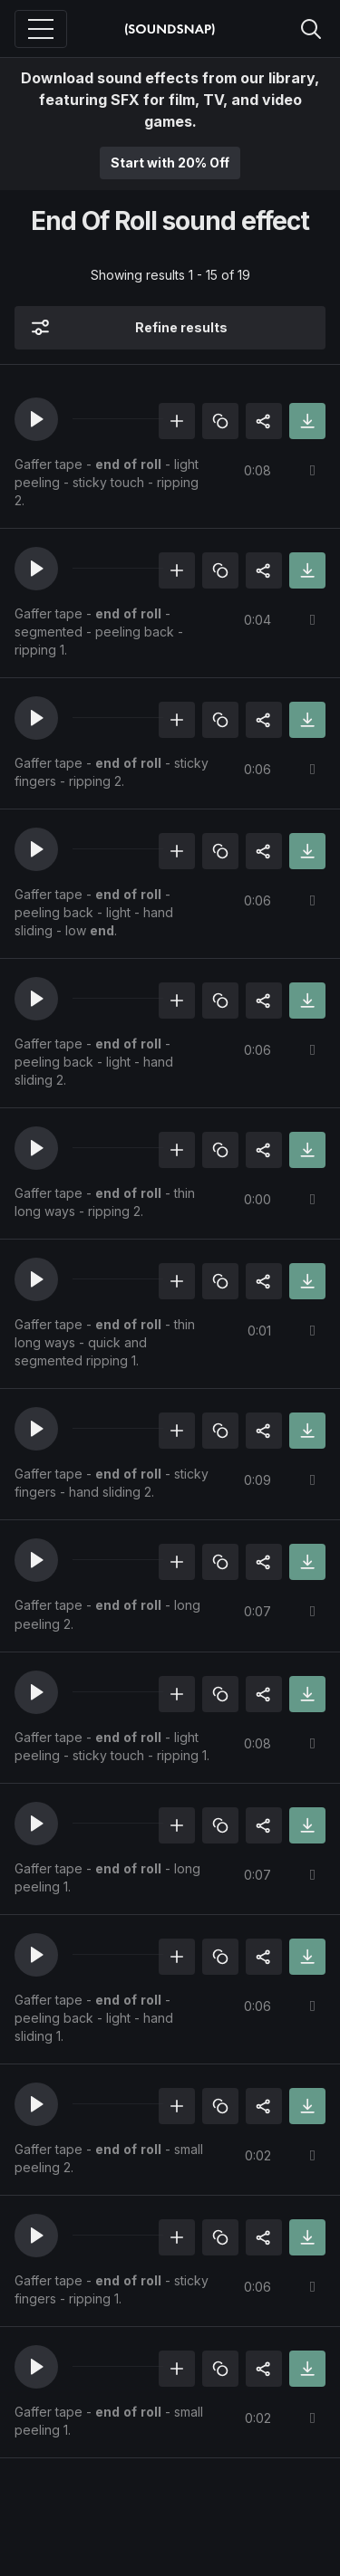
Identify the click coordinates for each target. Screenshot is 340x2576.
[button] (36, 419)
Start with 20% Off (170, 162)
